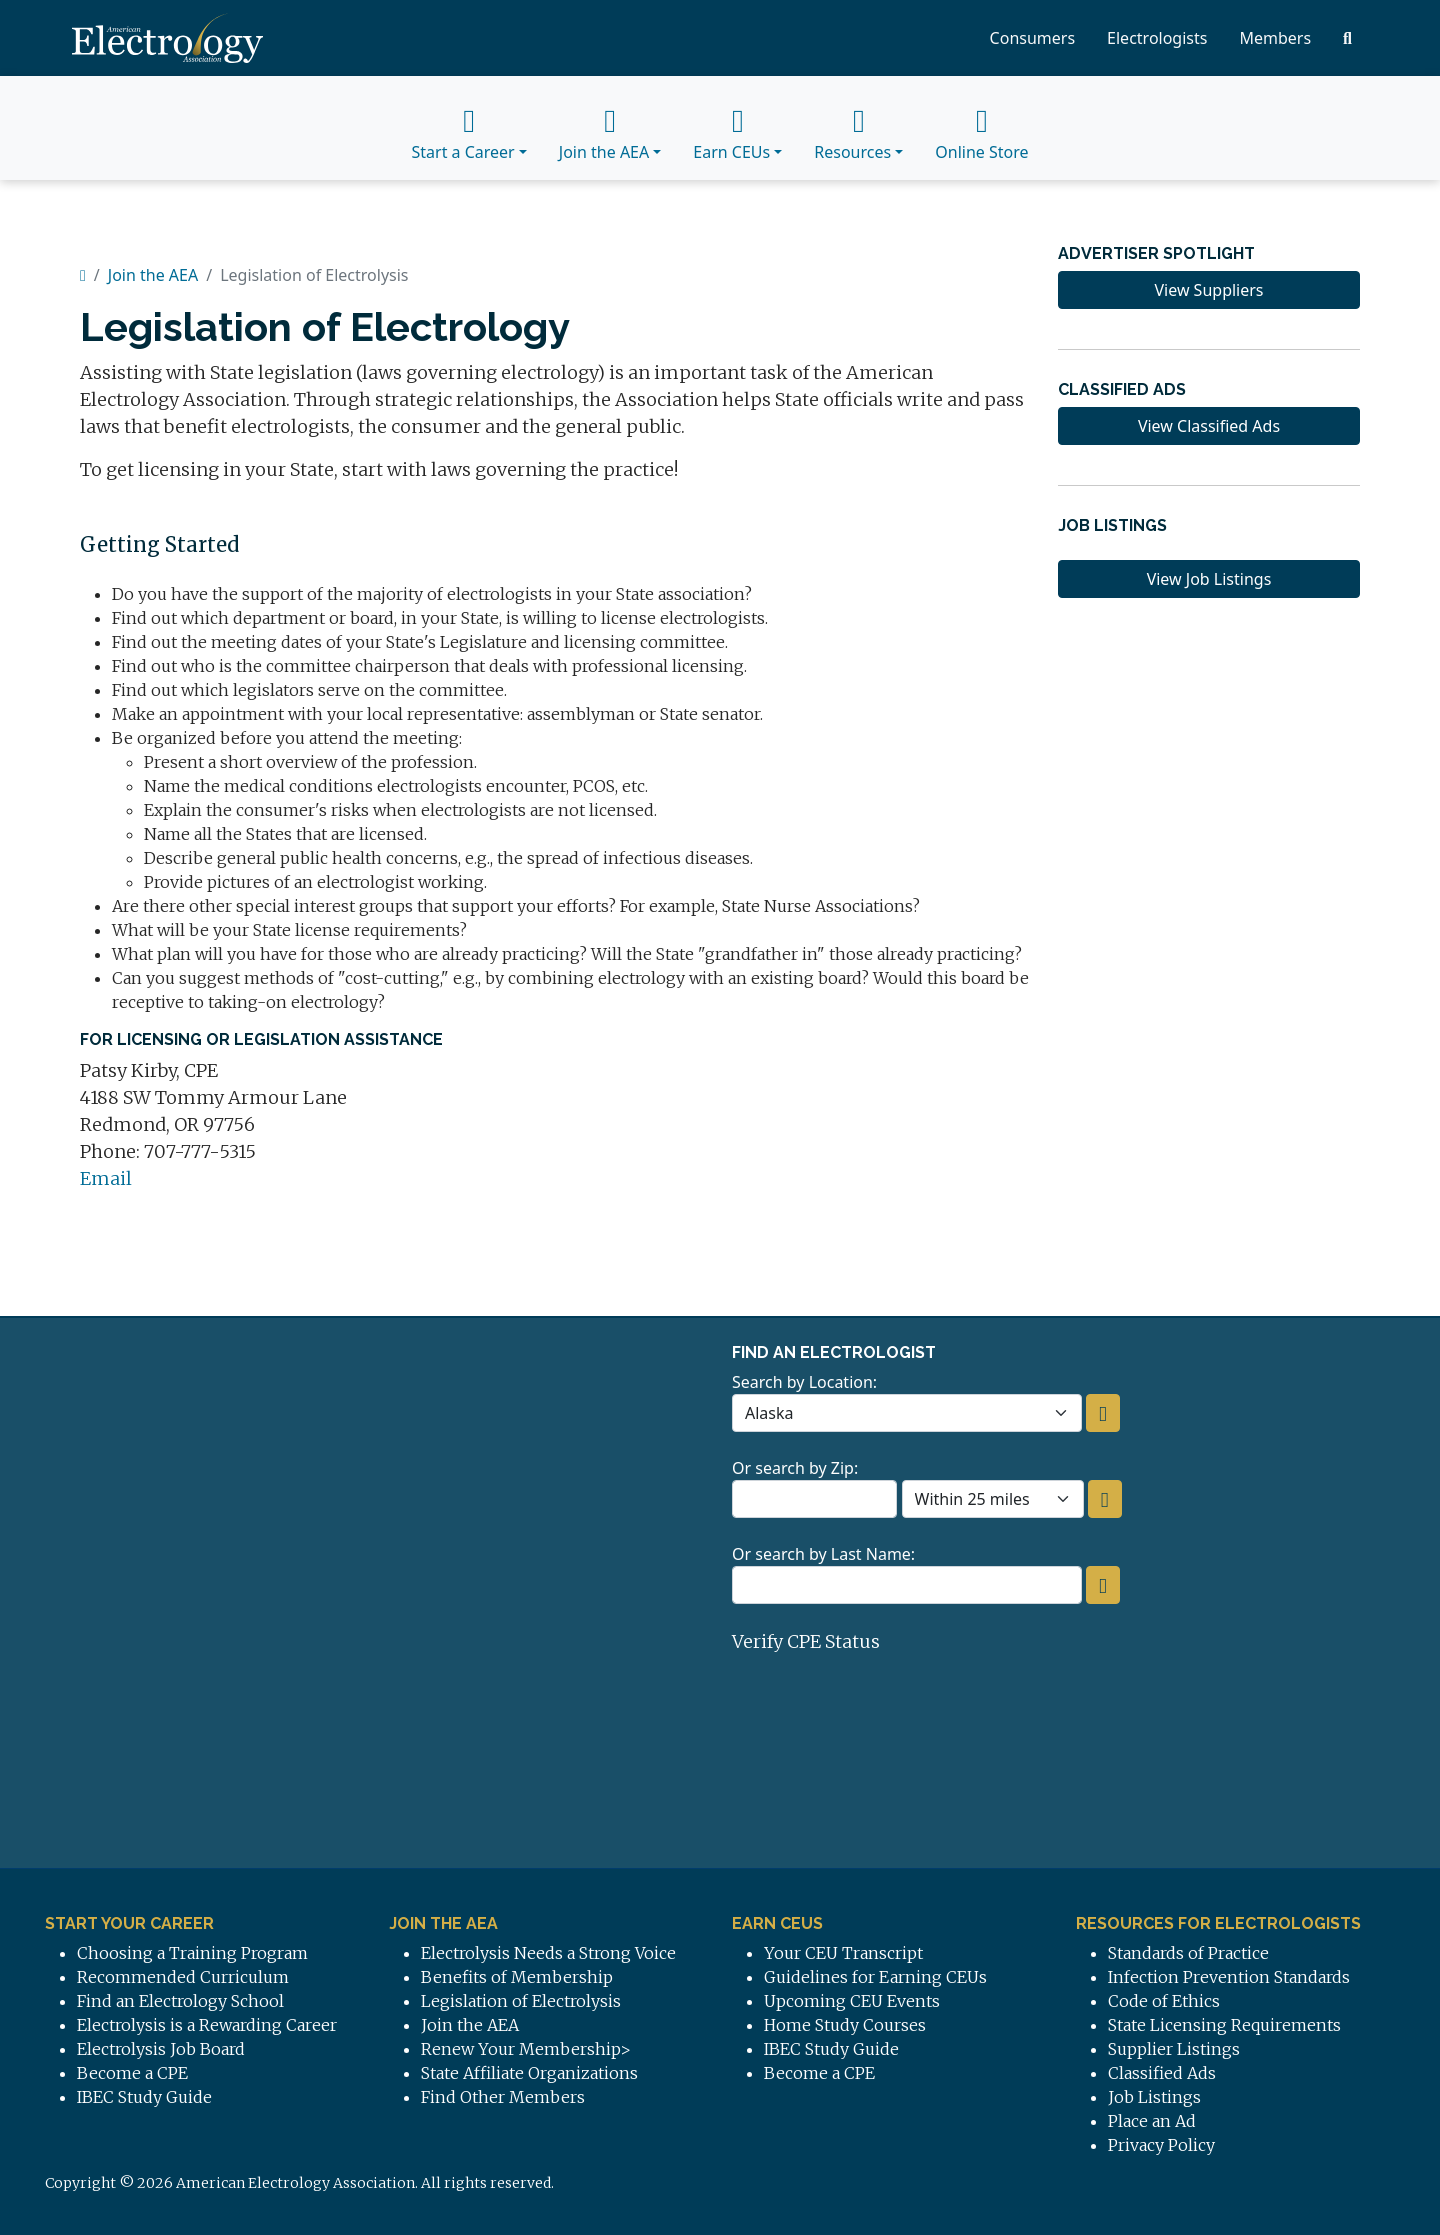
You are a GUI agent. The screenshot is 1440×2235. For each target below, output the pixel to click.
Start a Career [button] (462, 128)
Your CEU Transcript (843, 1953)
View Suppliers (1208, 290)
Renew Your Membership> (526, 2049)
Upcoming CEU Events (852, 2001)
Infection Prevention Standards (1229, 1977)
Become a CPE (132, 2073)
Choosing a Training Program (192, 1953)
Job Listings (1154, 2097)
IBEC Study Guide (144, 2097)
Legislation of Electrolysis (521, 2001)
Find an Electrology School (180, 2001)
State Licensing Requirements (1224, 2025)
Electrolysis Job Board (161, 2049)
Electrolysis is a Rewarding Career (207, 2025)
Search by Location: (804, 1382)
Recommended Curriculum (183, 1977)
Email (106, 1178)
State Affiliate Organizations (529, 2073)
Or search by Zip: (795, 1468)
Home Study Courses (845, 2025)
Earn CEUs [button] (731, 128)
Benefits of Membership (517, 1977)
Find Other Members (503, 2097)
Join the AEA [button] (604, 128)
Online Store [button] (981, 128)
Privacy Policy (1161, 2145)
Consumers (1033, 38)
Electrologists (1157, 38)
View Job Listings (1209, 579)
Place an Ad (1152, 2121)
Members (1275, 38)
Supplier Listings (1174, 2049)
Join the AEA (153, 275)
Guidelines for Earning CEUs (875, 1977)
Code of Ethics (1164, 2001)
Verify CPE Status (806, 1641)
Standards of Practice (1188, 1953)
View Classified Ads (1209, 426)
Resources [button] (852, 128)
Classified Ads (1162, 2073)
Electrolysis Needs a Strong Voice (548, 1953)
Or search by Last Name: (823, 1554)
